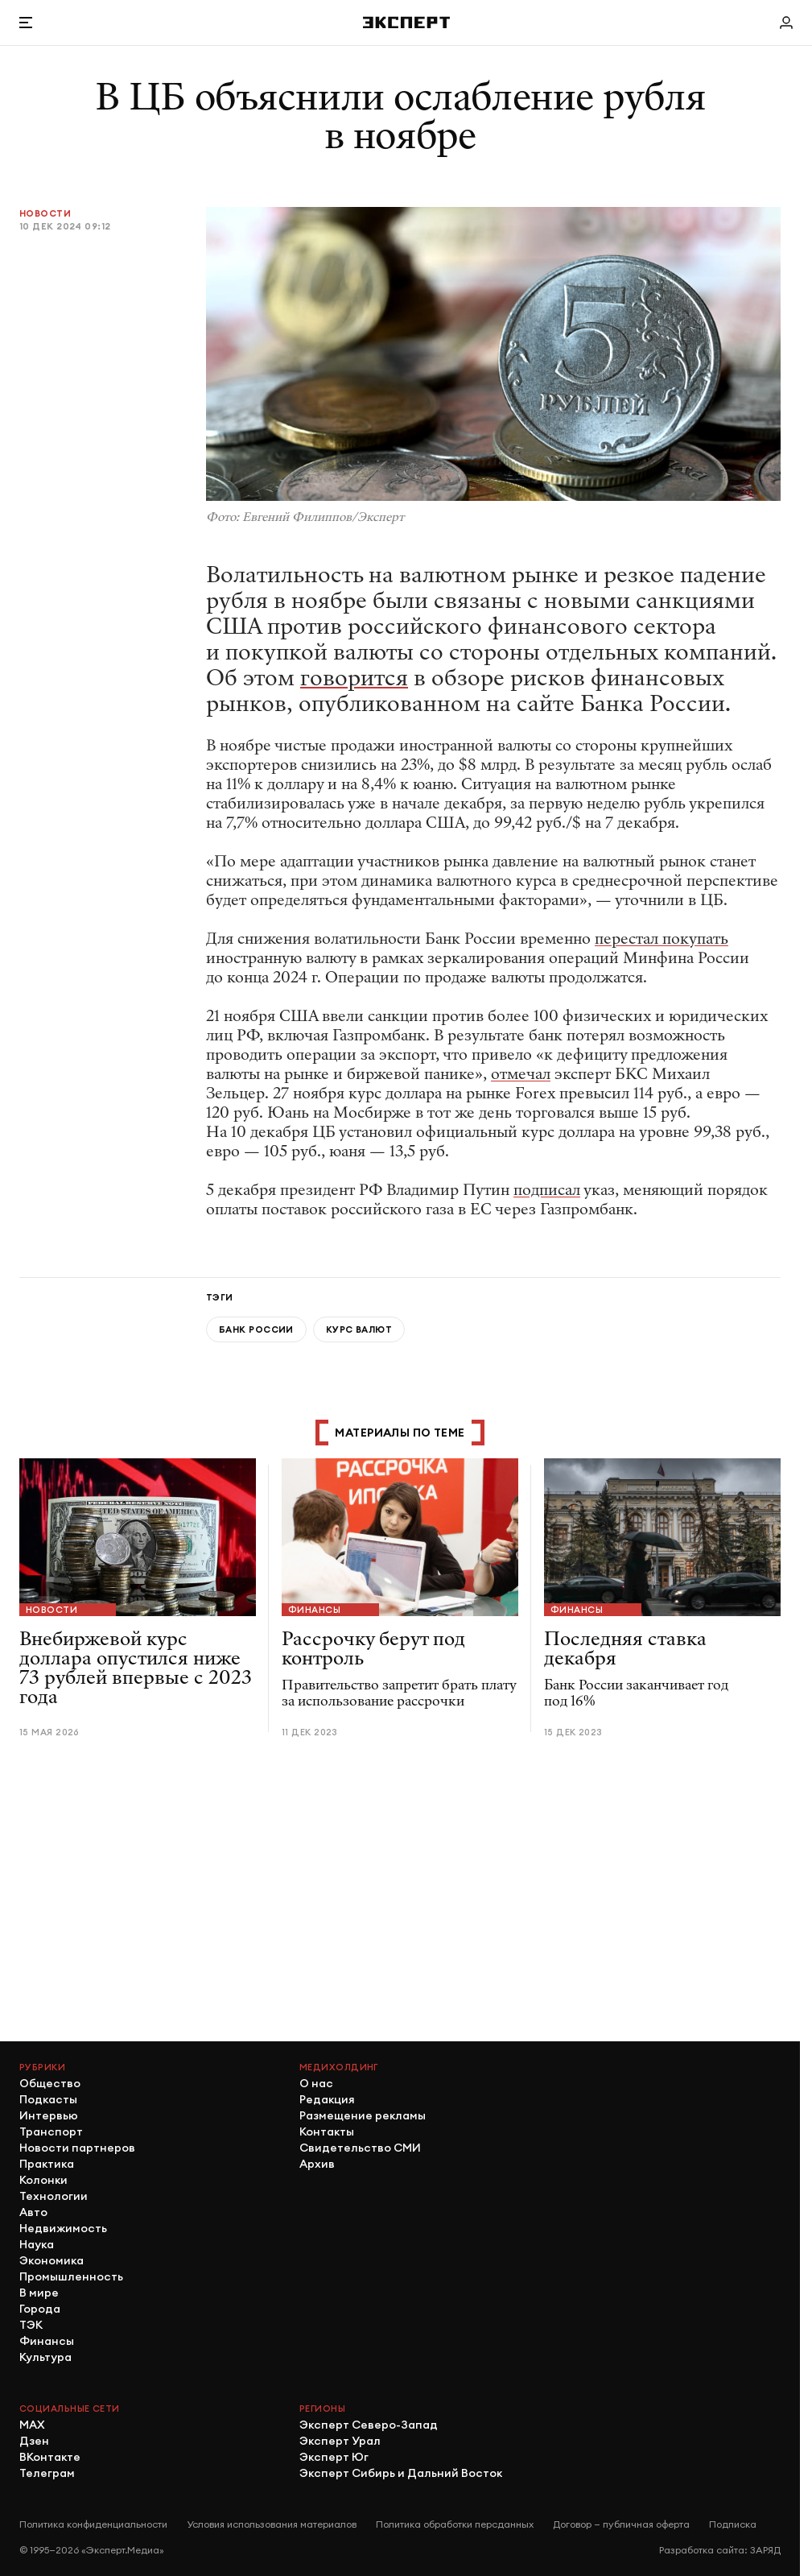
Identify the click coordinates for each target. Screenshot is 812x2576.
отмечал (520, 1074)
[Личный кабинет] (786, 22)
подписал (546, 1190)
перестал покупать (661, 938)
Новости (45, 213)
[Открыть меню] (25, 22)
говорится (354, 678)
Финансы (314, 1609)
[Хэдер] (406, 22)
